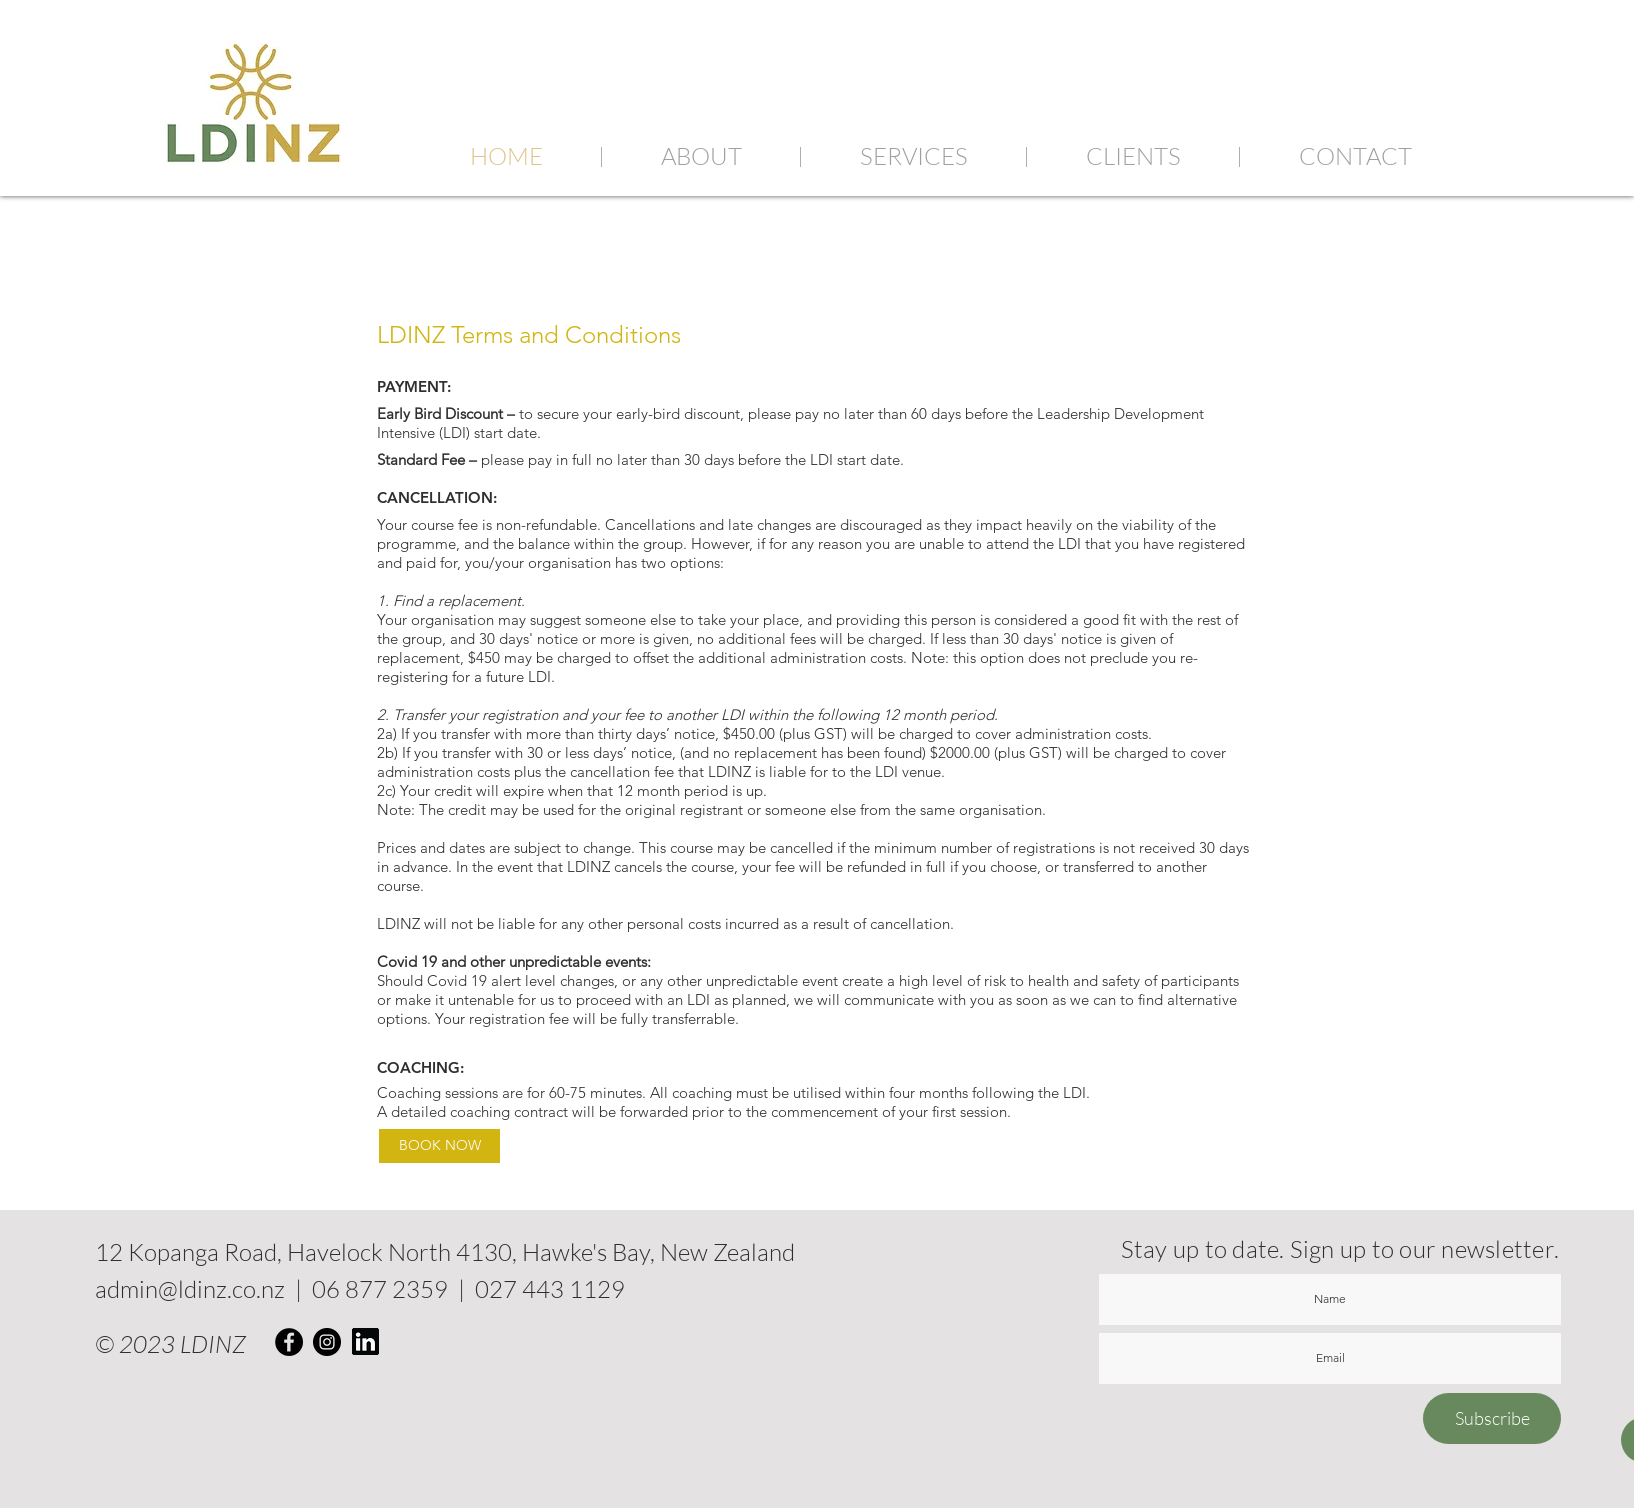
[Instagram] (327, 1342)
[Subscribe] (1492, 1418)
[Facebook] (289, 1342)
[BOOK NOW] (439, 1146)
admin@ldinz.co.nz (190, 1289)
